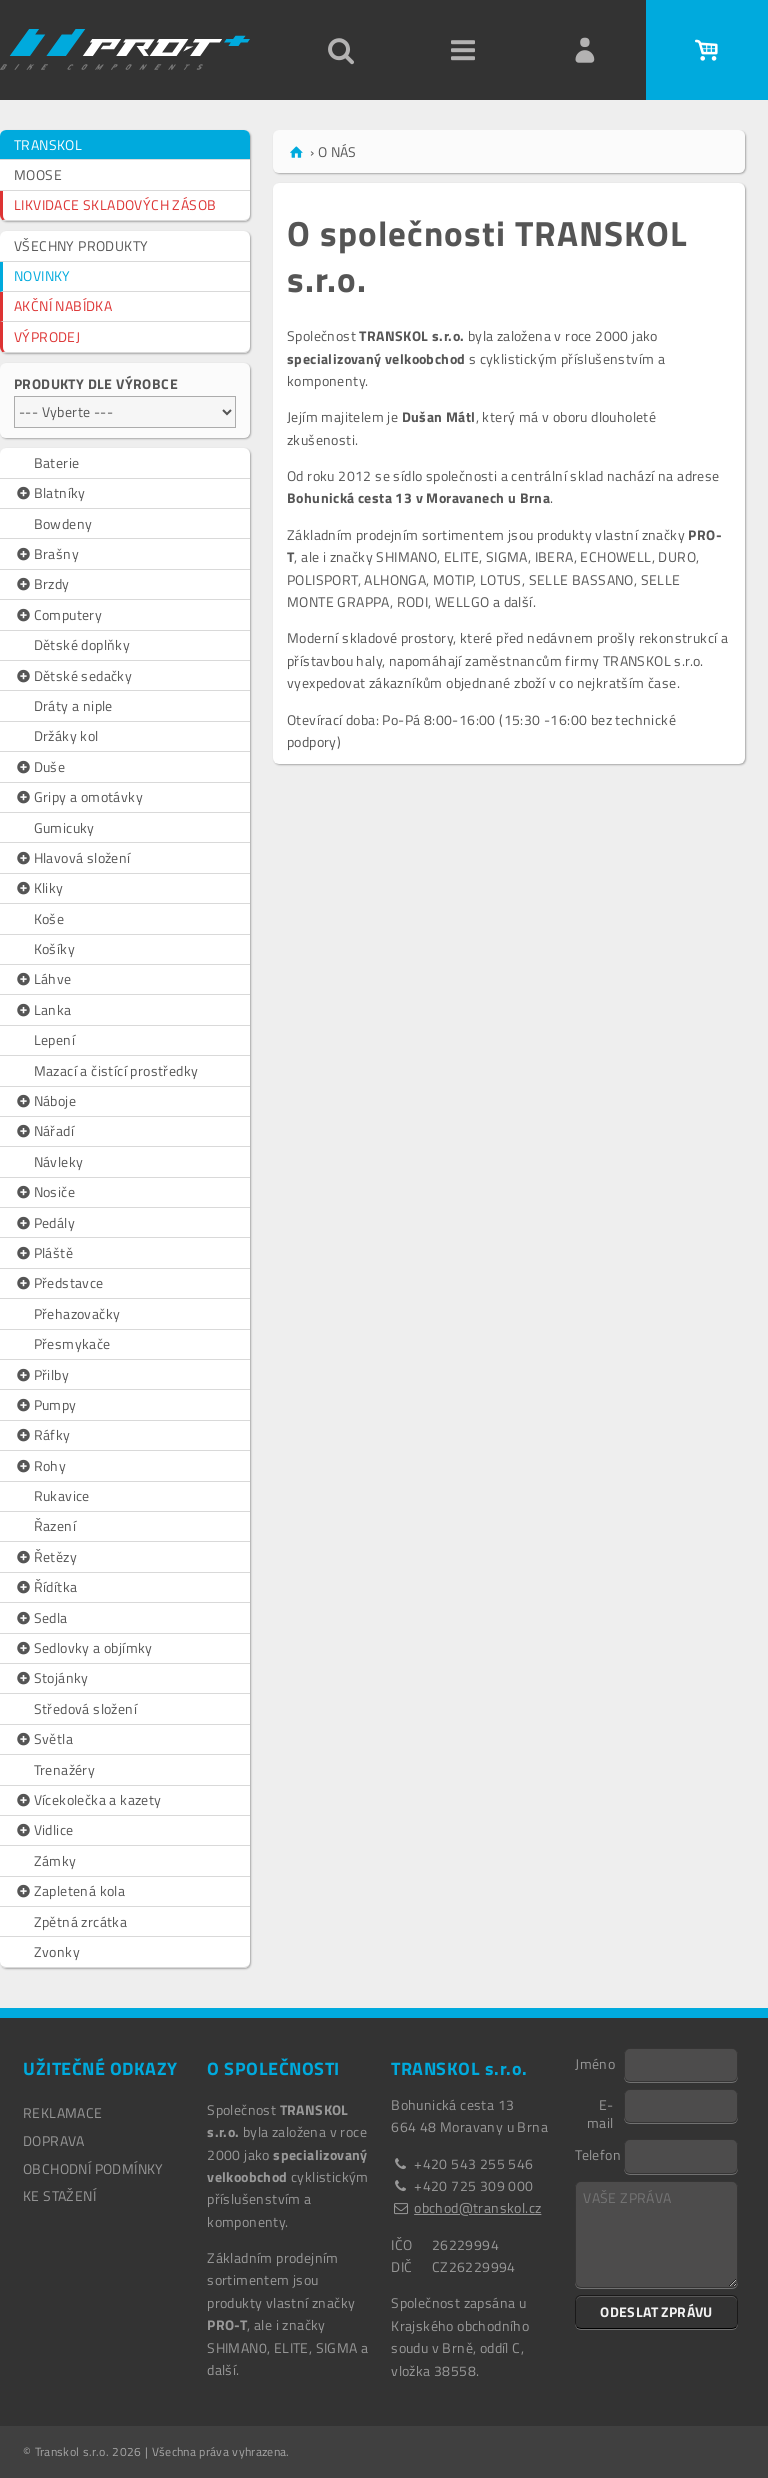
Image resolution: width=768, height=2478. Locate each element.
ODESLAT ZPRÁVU (656, 2311)
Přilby (41, 1375)
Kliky (39, 888)
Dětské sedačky (73, 676)
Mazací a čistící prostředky (116, 1070)
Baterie (57, 462)
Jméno (595, 2063)
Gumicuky (64, 827)
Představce (59, 1283)
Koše (49, 918)
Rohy (40, 1466)
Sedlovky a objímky (83, 1648)
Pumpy (45, 1405)
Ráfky (42, 1435)
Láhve (43, 979)
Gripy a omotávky (78, 797)
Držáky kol (66, 735)
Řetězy (45, 1557)
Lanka (43, 1010)
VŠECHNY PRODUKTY (81, 245)
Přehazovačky (77, 1313)
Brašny (46, 554)
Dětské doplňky (82, 644)
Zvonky (57, 1951)
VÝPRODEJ (47, 336)
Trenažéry (65, 1769)
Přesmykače (72, 1343)
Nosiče (44, 1192)
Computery (58, 615)
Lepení (54, 1039)
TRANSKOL (48, 144)
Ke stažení (59, 2195)
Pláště (43, 1253)
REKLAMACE (63, 2112)
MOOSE (38, 174)
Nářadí (44, 1131)
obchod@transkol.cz (477, 2207)
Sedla (41, 1618)
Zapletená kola (69, 1891)
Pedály (44, 1223)
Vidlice (43, 1830)
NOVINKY (42, 275)
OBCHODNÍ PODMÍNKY (93, 2168)
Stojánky (51, 1678)
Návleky (59, 1161)
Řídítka (45, 1587)
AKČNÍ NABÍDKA (63, 305)
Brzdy (42, 584)
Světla (43, 1739)
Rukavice (62, 1495)
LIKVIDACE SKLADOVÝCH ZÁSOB (115, 204)
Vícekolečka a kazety (88, 1800)
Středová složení (85, 1708)
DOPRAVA (54, 2140)
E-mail (600, 2113)
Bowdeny (63, 523)
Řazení (55, 1525)
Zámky (55, 1860)
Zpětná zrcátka (81, 1921)
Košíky (54, 948)
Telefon (598, 2154)
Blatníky (50, 493)
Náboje (45, 1101)
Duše (39, 767)
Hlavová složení (72, 858)
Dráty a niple (73, 705)
